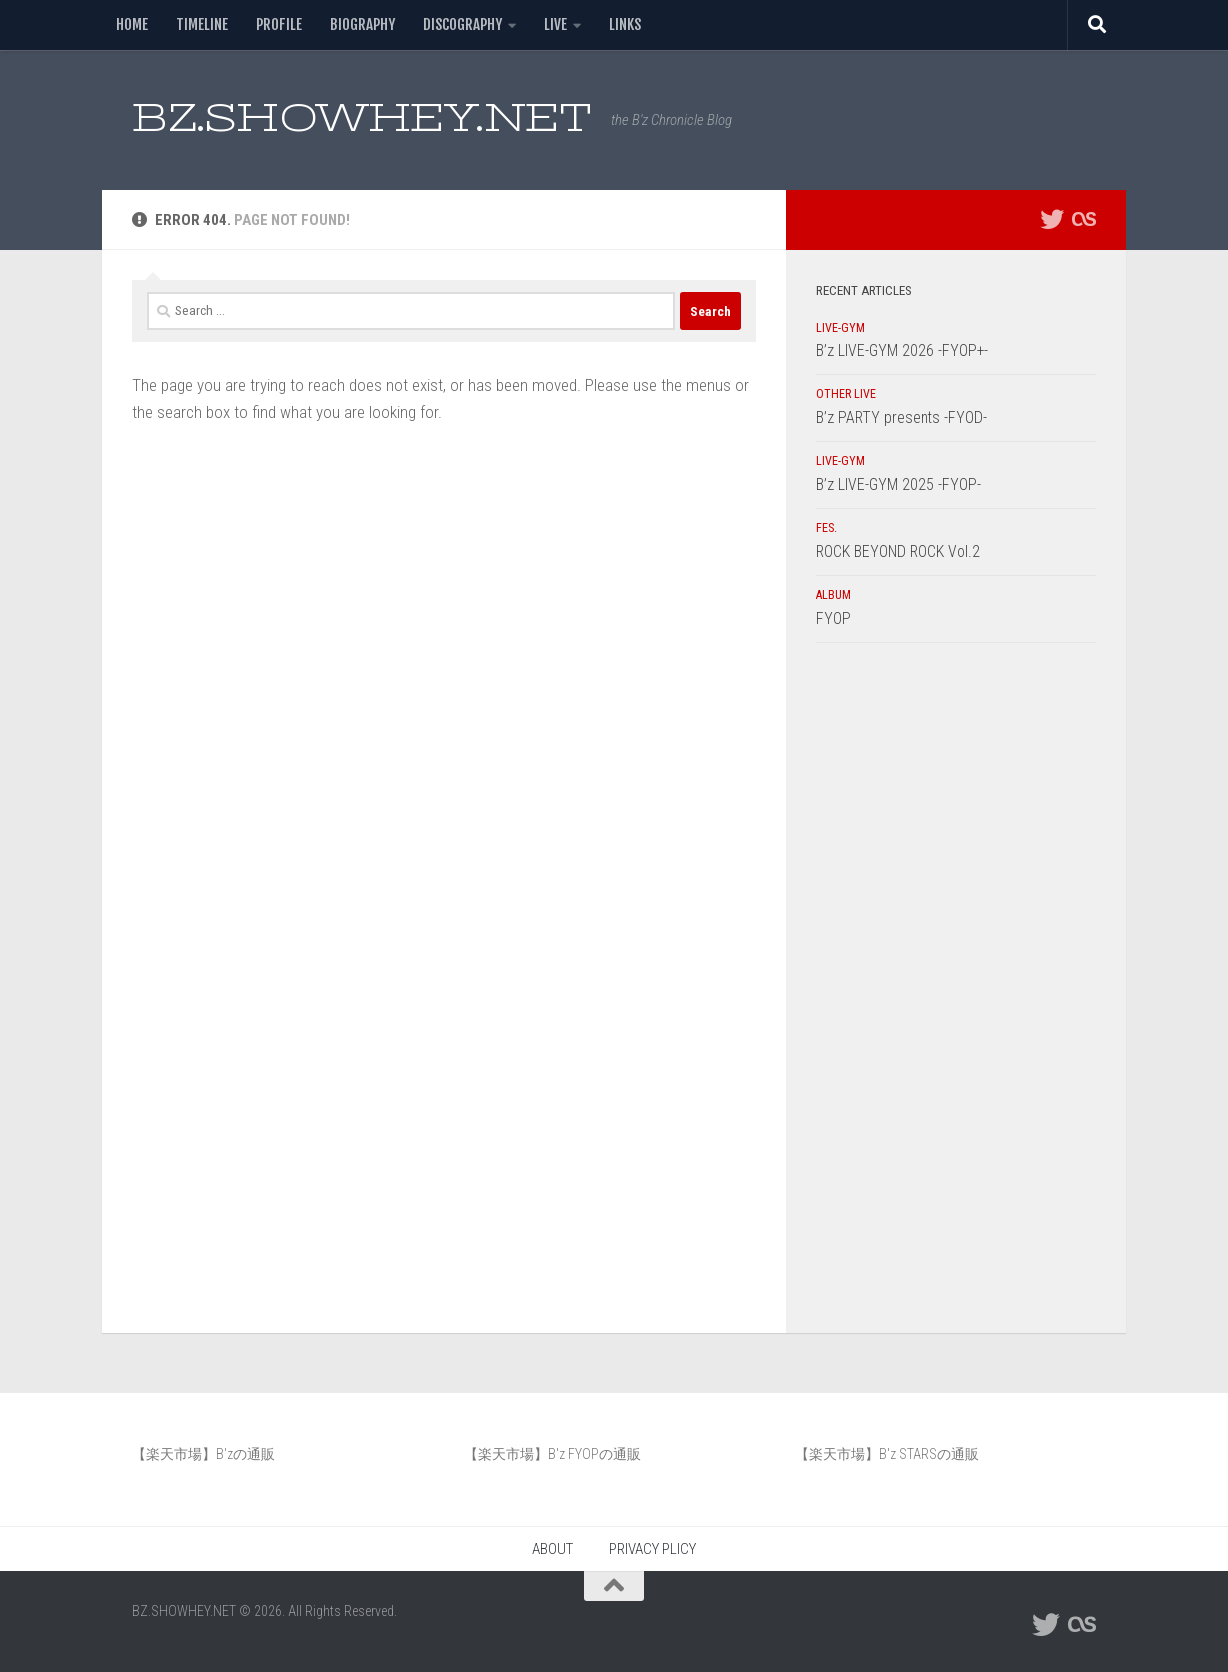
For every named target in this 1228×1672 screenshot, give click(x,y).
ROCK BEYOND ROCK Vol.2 (898, 551)
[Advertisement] (956, 993)
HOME (132, 24)
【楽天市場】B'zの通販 (203, 1454)
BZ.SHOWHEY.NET (361, 117)
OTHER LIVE (846, 394)
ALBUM (833, 595)
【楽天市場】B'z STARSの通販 (887, 1454)
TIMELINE (202, 24)
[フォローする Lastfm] (1084, 219)
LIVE (555, 24)
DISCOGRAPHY (462, 24)
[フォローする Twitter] (1052, 219)
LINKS (625, 24)
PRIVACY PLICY (652, 1549)
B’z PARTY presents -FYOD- (901, 417)
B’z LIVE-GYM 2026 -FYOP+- (902, 350)
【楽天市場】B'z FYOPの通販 (552, 1454)
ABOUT (552, 1549)
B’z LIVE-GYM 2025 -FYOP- (898, 484)
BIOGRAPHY (362, 24)
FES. (826, 528)
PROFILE (279, 24)
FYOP (833, 618)
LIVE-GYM (840, 328)
